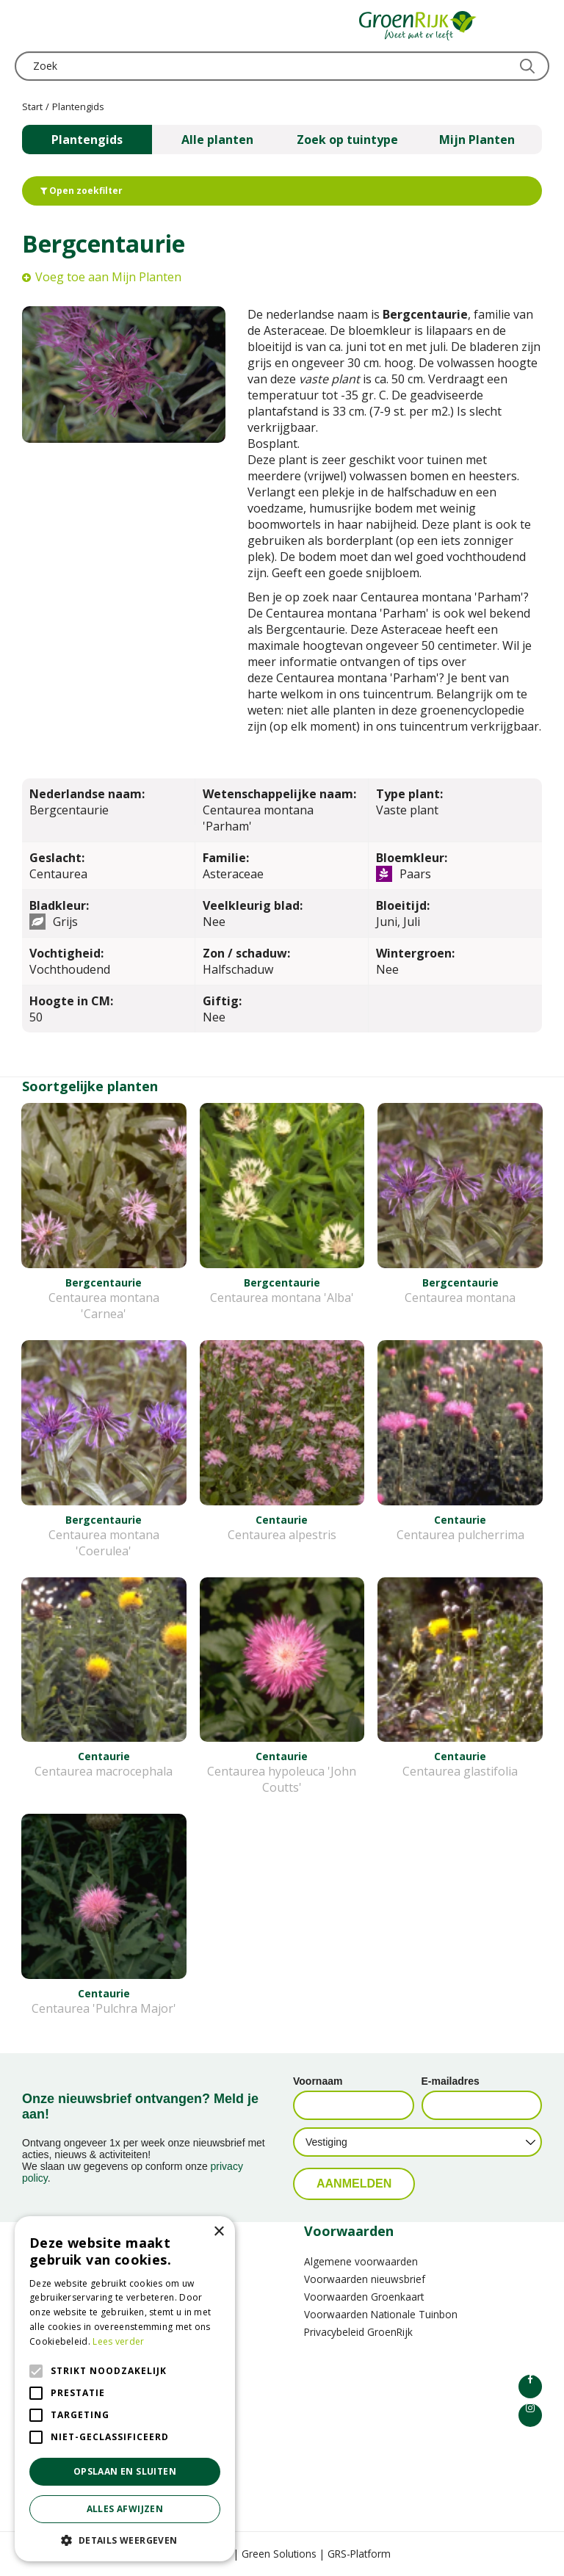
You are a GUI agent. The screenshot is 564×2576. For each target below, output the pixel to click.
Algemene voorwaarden (361, 2261)
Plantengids (87, 139)
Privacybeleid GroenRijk (358, 2332)
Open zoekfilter (81, 190)
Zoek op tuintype (347, 139)
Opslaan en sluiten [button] (124, 2471)
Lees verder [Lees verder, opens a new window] (118, 2341)
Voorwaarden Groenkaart (364, 2297)
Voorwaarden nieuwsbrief (364, 2279)
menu (26, 26)
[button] (124, 2540)
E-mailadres (451, 2081)
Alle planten (217, 139)
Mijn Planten (477, 139)
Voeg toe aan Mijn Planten (108, 277)
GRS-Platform (359, 2554)
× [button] (218, 2231)
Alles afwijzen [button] (125, 2509)
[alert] (125, 2388)
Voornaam (317, 2081)
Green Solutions (279, 2554)
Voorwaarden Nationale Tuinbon (381, 2314)
